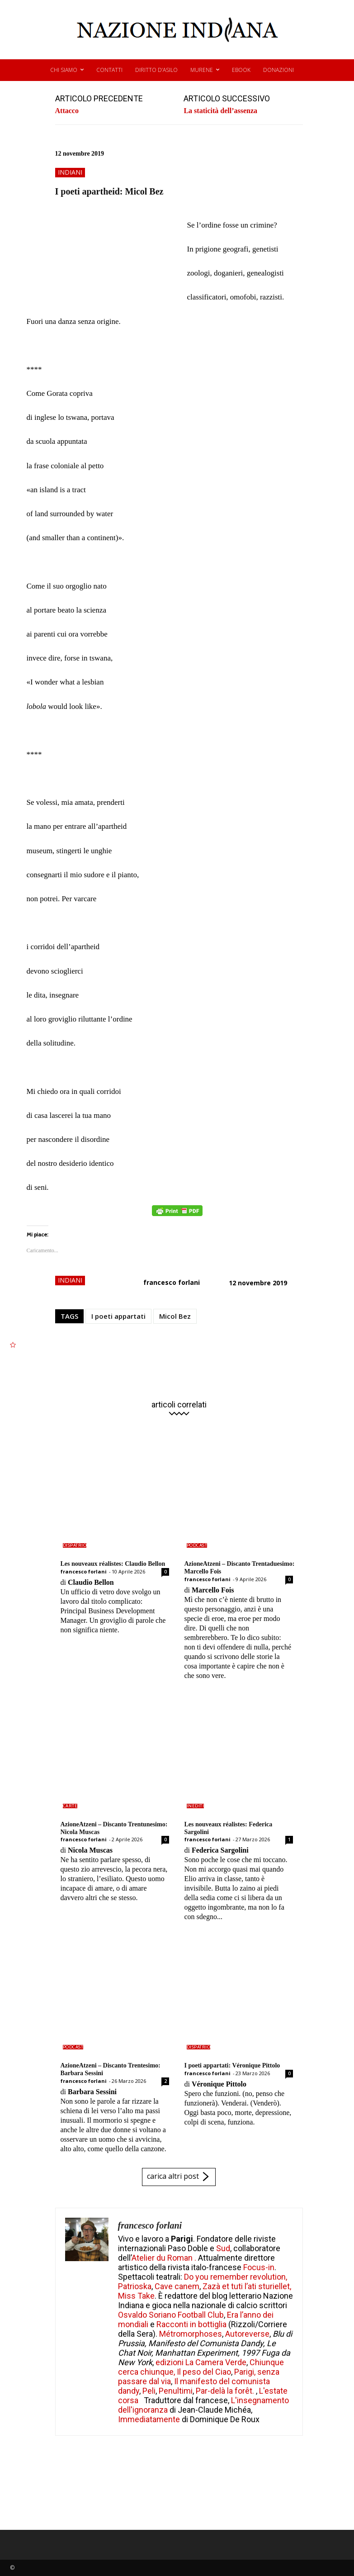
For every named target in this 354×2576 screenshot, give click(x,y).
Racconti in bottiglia (191, 2324)
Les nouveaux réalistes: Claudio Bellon (113, 1563)
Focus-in (258, 2267)
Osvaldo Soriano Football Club (171, 2314)
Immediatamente (149, 2419)
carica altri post (179, 2176)
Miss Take (136, 2295)
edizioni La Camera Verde (201, 2362)
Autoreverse (247, 2333)
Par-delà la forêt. (226, 2390)
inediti (195, 1806)
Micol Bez (175, 1316)
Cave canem (177, 2286)
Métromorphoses (190, 2333)
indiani (70, 172)
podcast (197, 1545)
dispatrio (75, 1545)
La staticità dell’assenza (220, 110)
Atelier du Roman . (164, 2257)
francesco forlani (171, 1282)
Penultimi (176, 2390)
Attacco (67, 110)
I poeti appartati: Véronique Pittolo (232, 2065)
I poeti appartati (118, 1316)
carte (70, 1806)
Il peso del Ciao (204, 2371)
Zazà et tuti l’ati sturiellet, (247, 2286)
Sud (223, 2248)
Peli (149, 2390)
